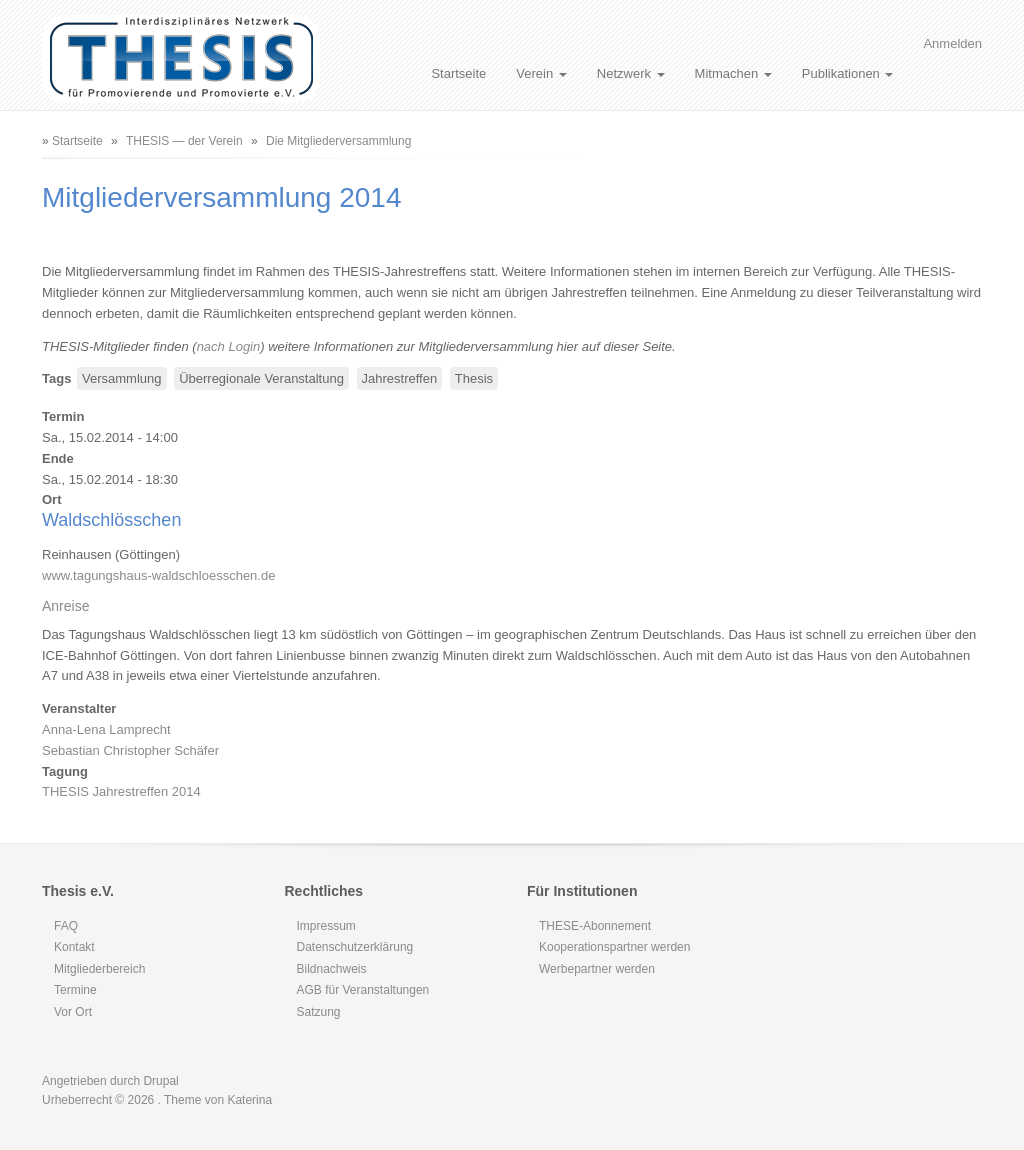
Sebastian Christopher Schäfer (130, 750)
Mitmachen (733, 73)
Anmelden (952, 43)
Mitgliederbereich (99, 969)
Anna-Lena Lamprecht (106, 729)
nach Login (229, 346)
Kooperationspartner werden (614, 947)
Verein (541, 73)
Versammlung (121, 378)
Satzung (319, 1012)
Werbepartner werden (597, 969)
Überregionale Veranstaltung (261, 378)
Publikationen (848, 73)
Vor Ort (73, 1012)
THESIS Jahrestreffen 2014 (121, 791)
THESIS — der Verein (184, 141)
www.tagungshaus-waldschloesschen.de (158, 575)
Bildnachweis (332, 969)
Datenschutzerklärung (355, 947)
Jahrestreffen (400, 378)
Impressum (326, 926)
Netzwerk (631, 73)
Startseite (458, 73)
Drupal (160, 1081)
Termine (75, 990)
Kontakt (74, 947)
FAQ (66, 926)
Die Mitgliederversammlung (338, 141)
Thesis (474, 378)
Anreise (65, 606)
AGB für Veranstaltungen (363, 990)
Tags (56, 378)
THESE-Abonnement (595, 926)
